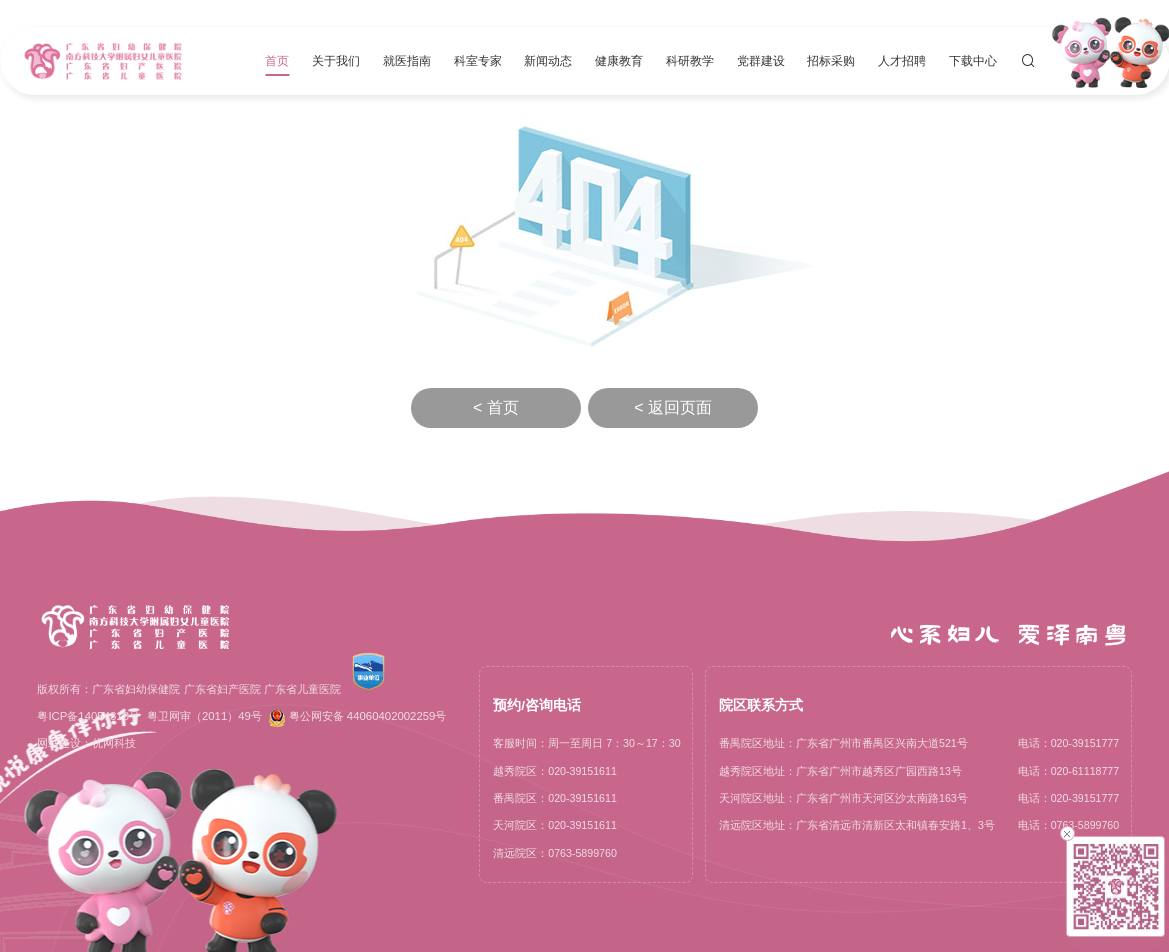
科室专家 (478, 61)
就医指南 (407, 61)
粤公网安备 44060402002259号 (358, 718)
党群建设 (761, 61)
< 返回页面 (673, 407)
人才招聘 (902, 61)
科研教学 (690, 61)
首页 (277, 61)
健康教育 (619, 61)
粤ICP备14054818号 (88, 716)
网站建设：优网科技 (86, 743)
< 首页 (496, 407)
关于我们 (336, 61)
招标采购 (831, 61)
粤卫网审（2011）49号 (204, 716)
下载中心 (973, 61)
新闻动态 (548, 61)
